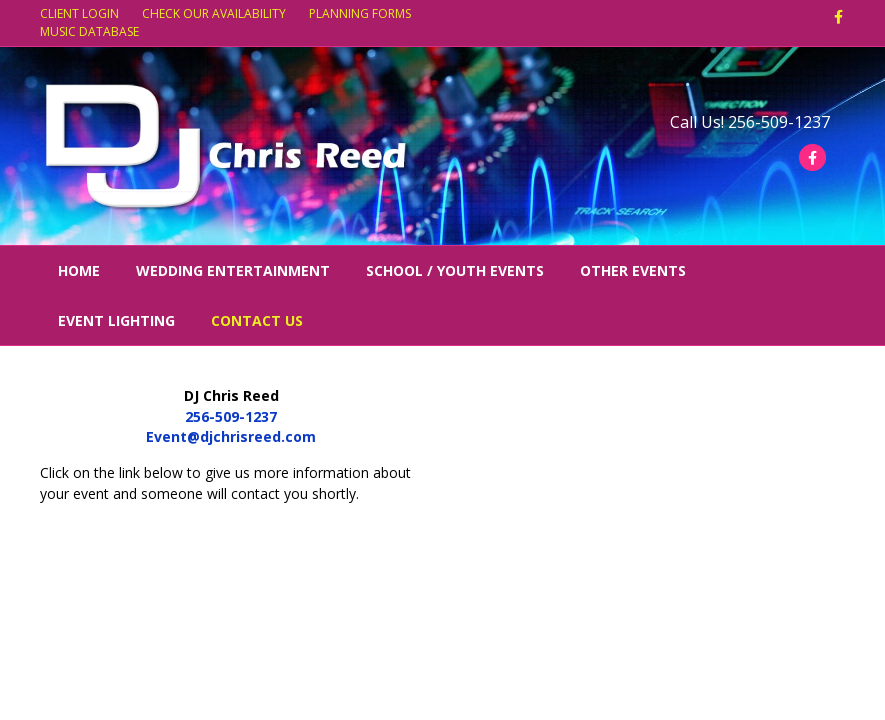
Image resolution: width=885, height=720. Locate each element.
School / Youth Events (455, 270)
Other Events (633, 270)
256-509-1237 (231, 416)
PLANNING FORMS (360, 13)
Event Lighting (116, 320)
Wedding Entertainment (233, 270)
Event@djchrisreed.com (231, 436)
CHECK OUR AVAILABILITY (214, 13)
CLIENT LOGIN (79, 13)
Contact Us (257, 320)
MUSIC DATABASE (89, 31)
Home (79, 270)
